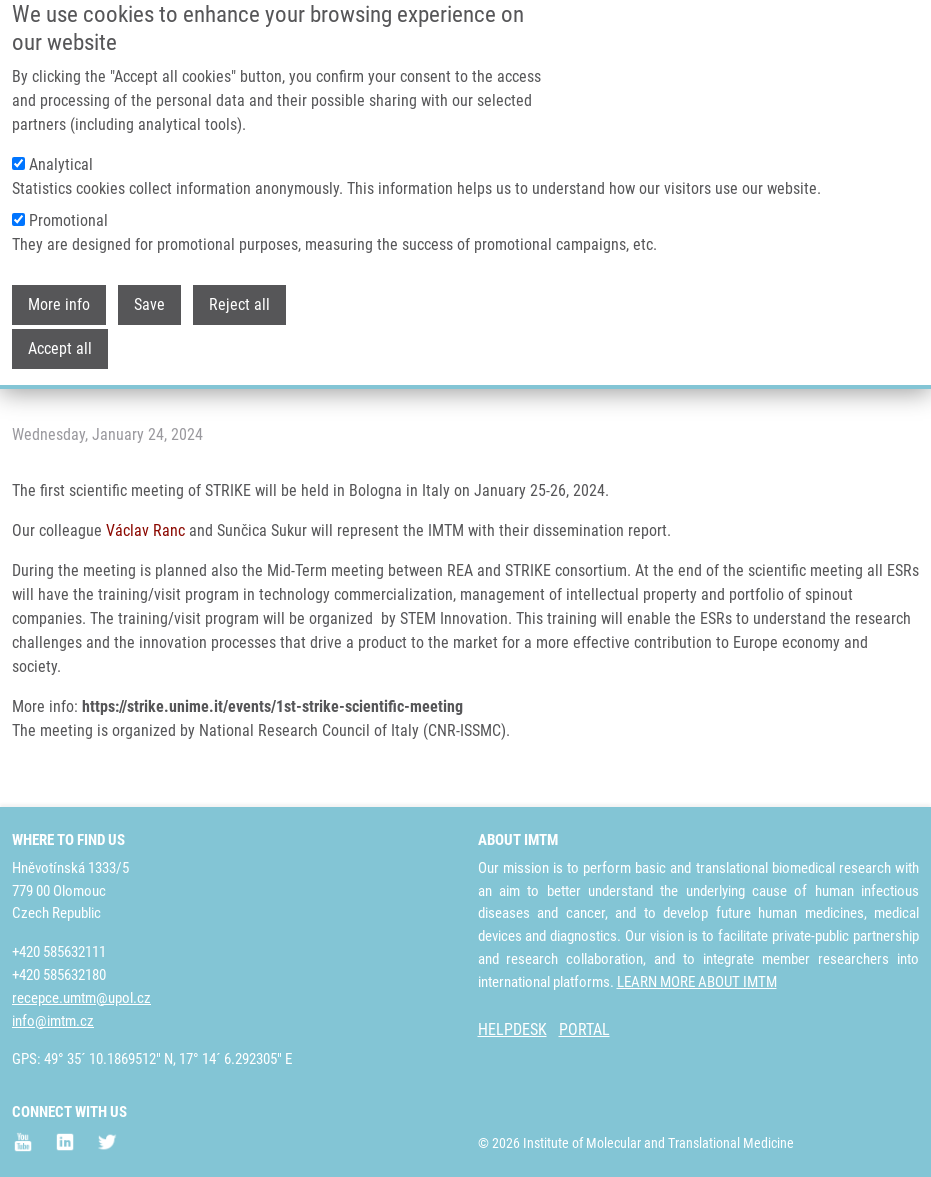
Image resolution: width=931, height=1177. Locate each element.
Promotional (68, 195)
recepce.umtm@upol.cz (81, 998)
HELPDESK (512, 1029)
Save (149, 279)
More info (59, 279)
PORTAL (584, 1029)
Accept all (60, 323)
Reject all (239, 279)
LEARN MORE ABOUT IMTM (697, 982)
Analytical (61, 139)
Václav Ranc (145, 530)
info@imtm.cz (53, 1021)
